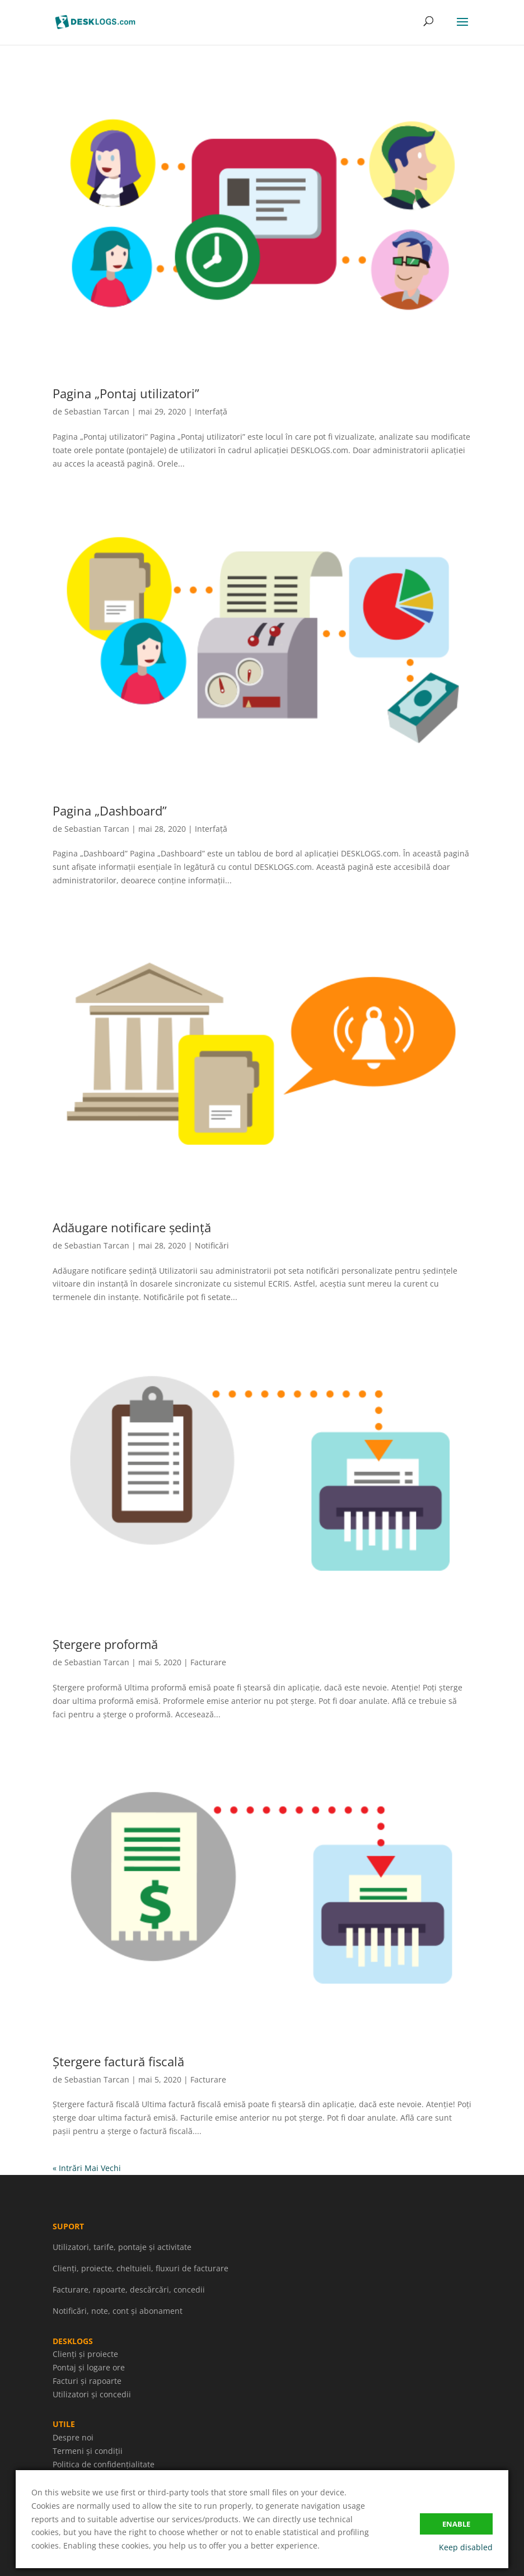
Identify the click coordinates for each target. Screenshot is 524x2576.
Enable (456, 2524)
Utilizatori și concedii (92, 2394)
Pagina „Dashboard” (110, 810)
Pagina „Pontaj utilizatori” (126, 393)
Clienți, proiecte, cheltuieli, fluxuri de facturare (140, 2268)
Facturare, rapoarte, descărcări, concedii (129, 2289)
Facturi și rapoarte (87, 2380)
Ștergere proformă (105, 1644)
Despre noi (73, 2437)
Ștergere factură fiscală (118, 2061)
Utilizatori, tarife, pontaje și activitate (122, 2247)
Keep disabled (466, 2547)
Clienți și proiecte (85, 2354)
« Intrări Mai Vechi (87, 2168)
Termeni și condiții (88, 2450)
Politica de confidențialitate (104, 2464)
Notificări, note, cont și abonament (118, 2310)
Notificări (212, 1245)
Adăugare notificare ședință (132, 1227)
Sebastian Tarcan (96, 411)
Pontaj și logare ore (89, 2367)
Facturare (208, 1662)
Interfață (211, 411)
